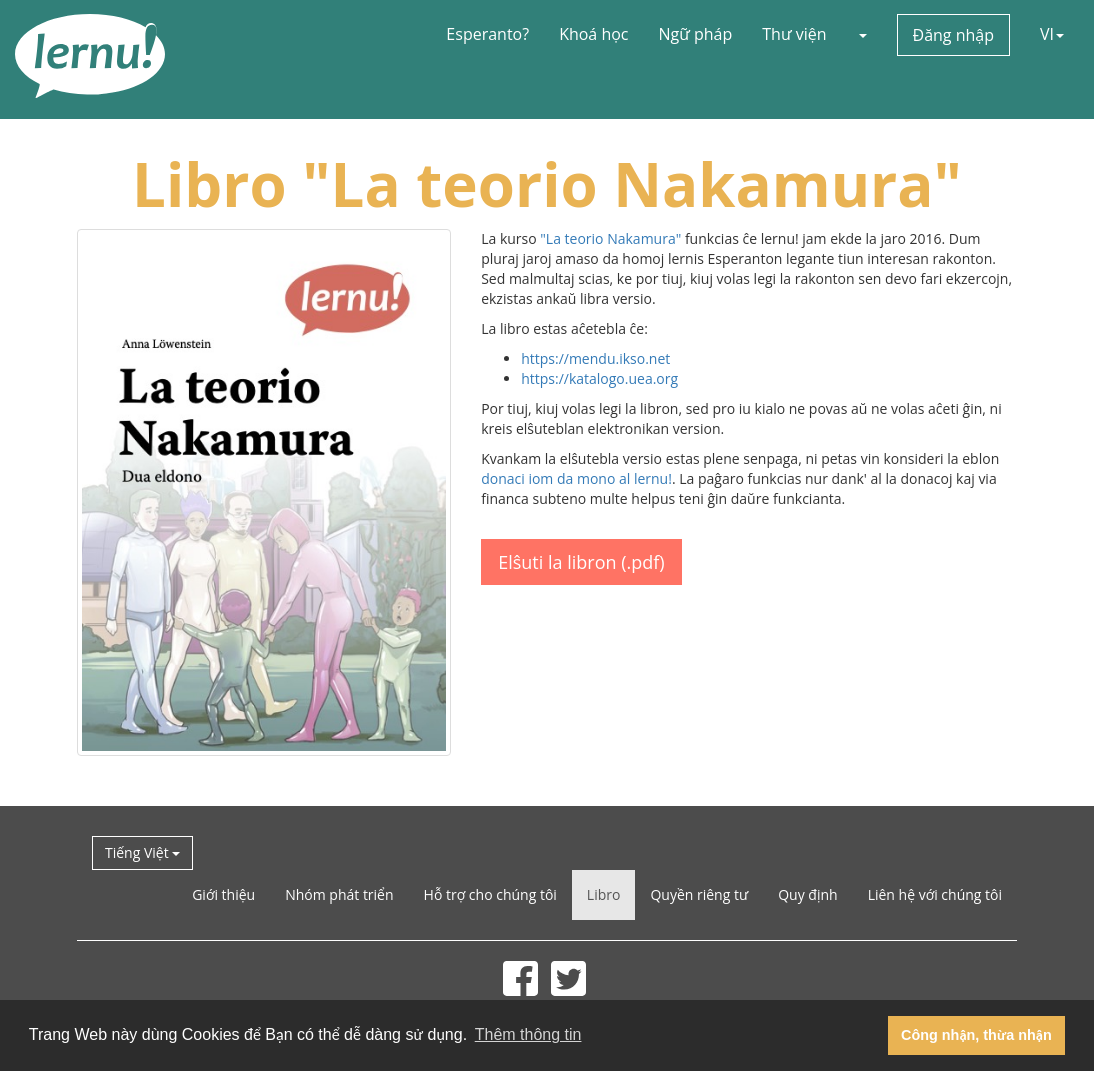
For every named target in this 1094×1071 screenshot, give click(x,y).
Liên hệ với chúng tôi (935, 894)
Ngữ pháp (696, 34)
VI (1052, 34)
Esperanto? (487, 34)
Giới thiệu (223, 894)
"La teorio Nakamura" (610, 238)
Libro (604, 894)
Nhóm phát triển (339, 894)
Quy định (807, 894)
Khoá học (593, 34)
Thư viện (794, 34)
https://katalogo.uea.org (599, 378)
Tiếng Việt (142, 852)
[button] (862, 34)
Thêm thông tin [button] (528, 1034)
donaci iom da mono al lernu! (576, 478)
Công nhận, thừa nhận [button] (976, 1035)
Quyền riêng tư (699, 894)
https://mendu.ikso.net (595, 358)
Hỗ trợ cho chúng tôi (490, 894)
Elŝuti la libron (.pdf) (581, 562)
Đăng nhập (953, 35)
